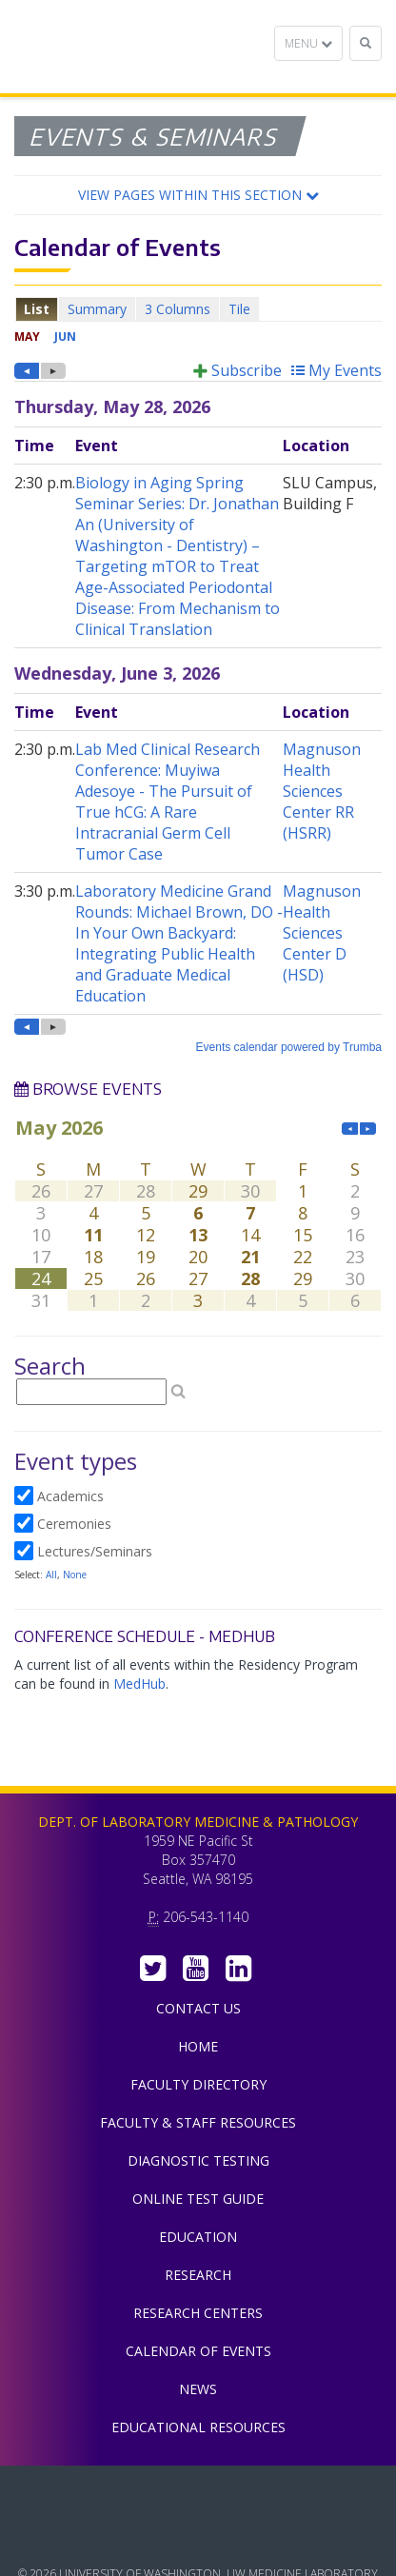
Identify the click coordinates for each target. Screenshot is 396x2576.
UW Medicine (198, 2494)
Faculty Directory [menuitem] (198, 2084)
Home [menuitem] (198, 2046)
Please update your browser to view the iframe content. (198, 309)
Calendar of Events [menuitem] (198, 2351)
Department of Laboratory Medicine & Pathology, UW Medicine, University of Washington (111, 46)
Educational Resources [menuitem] (198, 2427)
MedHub (139, 1683)
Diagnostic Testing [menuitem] (198, 2160)
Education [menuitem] (198, 2237)
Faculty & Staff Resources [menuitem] (198, 2122)
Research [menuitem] (198, 2275)
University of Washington (198, 2537)
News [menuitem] (198, 2389)
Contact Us (198, 2008)
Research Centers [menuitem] (198, 2313)
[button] (198, 195)
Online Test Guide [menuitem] (198, 2199)
